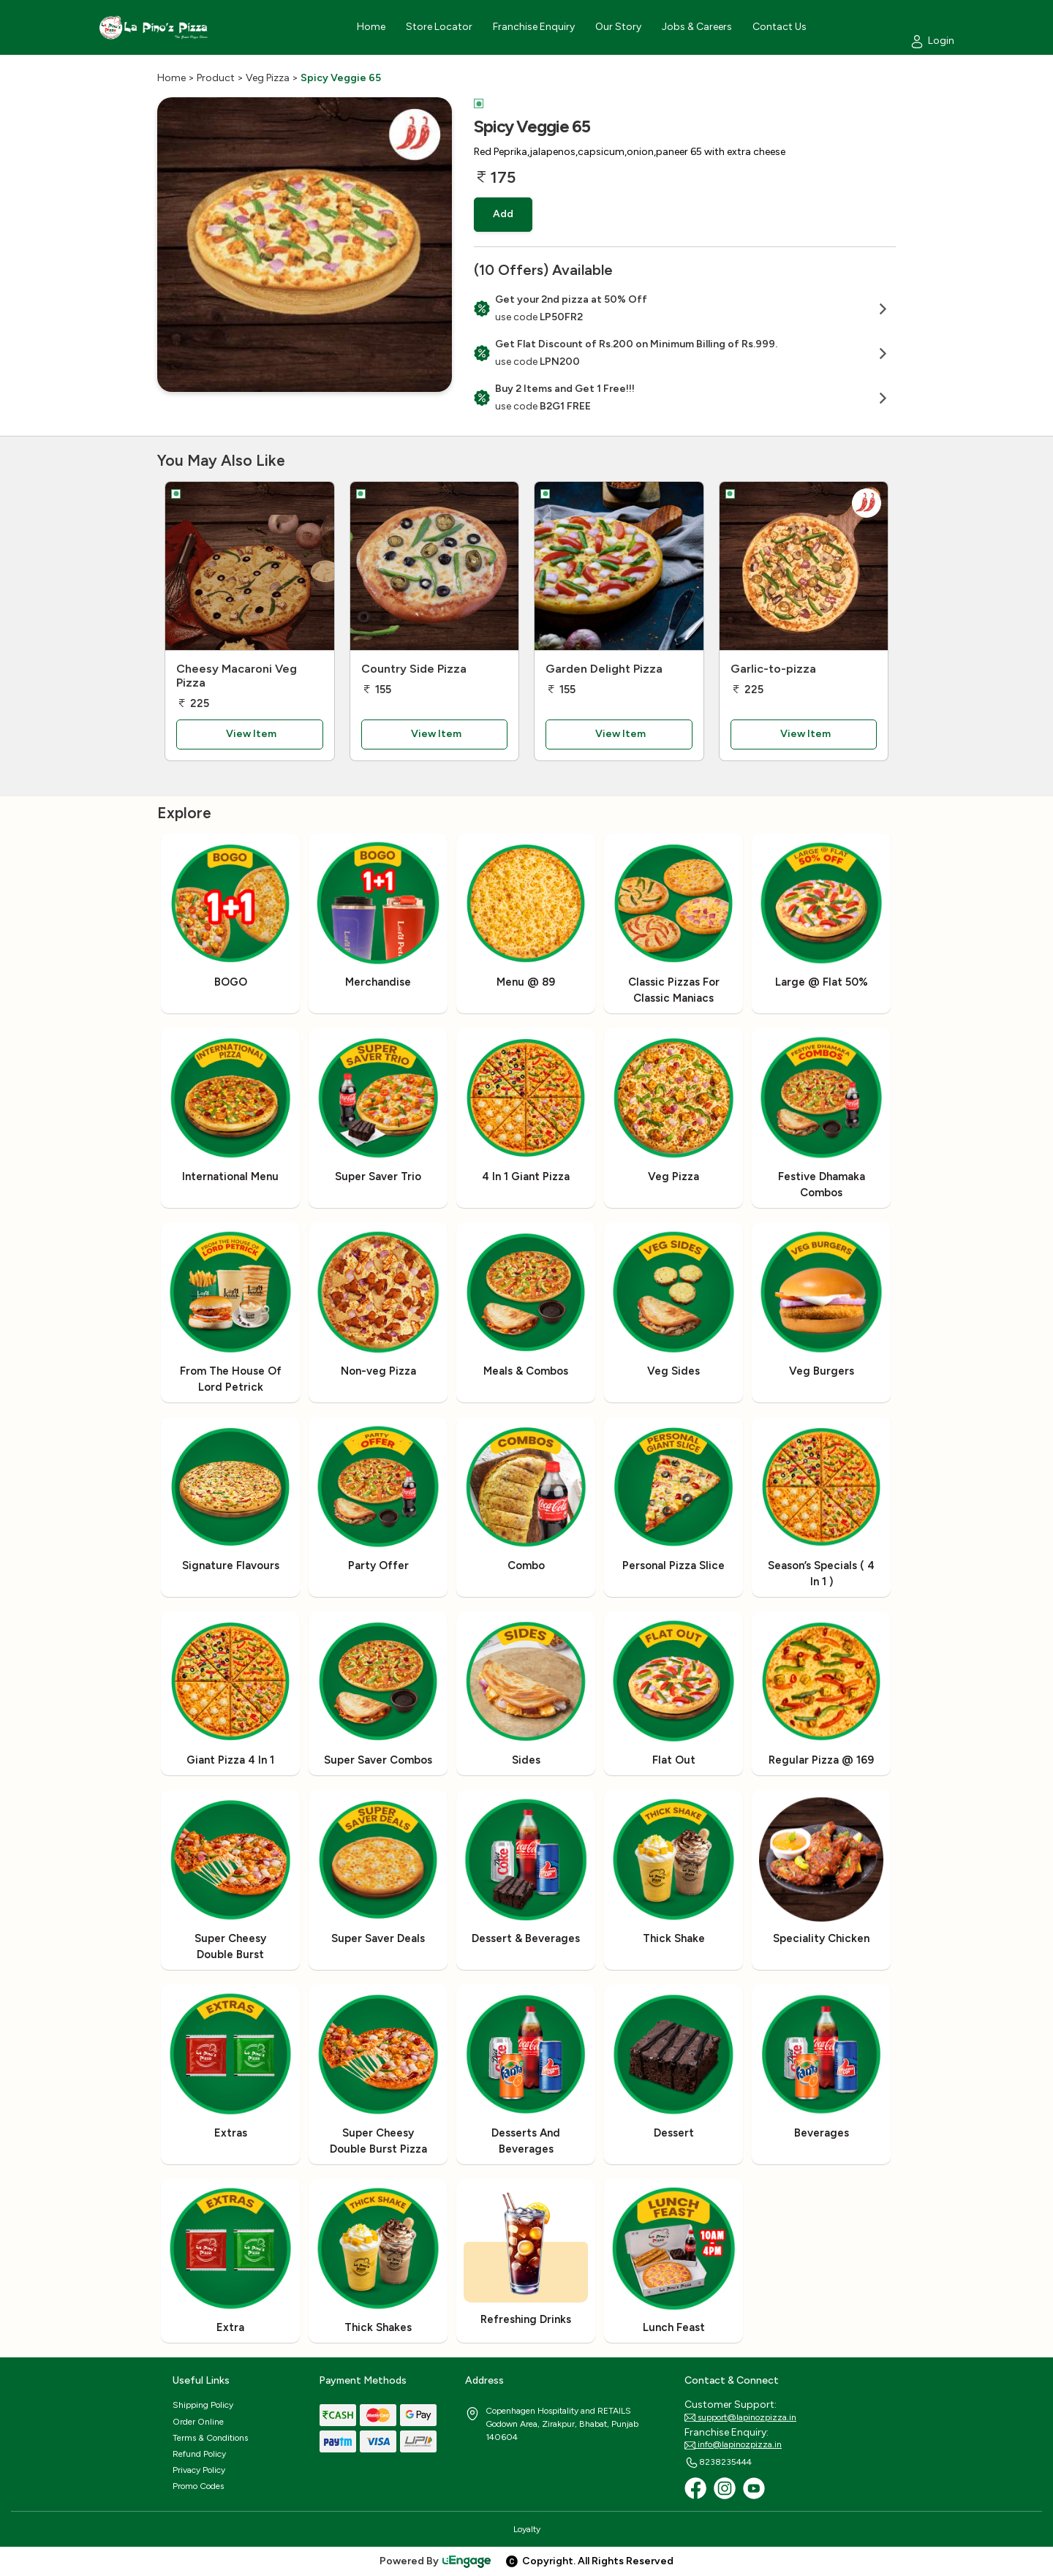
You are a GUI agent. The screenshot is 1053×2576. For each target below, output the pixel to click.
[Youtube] (754, 2488)
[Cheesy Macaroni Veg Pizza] (249, 566)
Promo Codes (198, 2486)
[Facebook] (695, 2488)
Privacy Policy (199, 2470)
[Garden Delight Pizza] (619, 566)
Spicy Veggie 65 (341, 78)
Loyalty (526, 2529)
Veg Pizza (268, 78)
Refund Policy (199, 2454)
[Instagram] (725, 2488)
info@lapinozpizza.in (733, 2445)
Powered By (436, 2561)
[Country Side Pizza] (434, 566)
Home (171, 78)
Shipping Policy (203, 2405)
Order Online (198, 2422)
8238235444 (718, 2462)
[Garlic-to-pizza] (804, 566)
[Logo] (153, 27)
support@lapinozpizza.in (740, 2418)
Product (216, 78)
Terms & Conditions (210, 2438)
